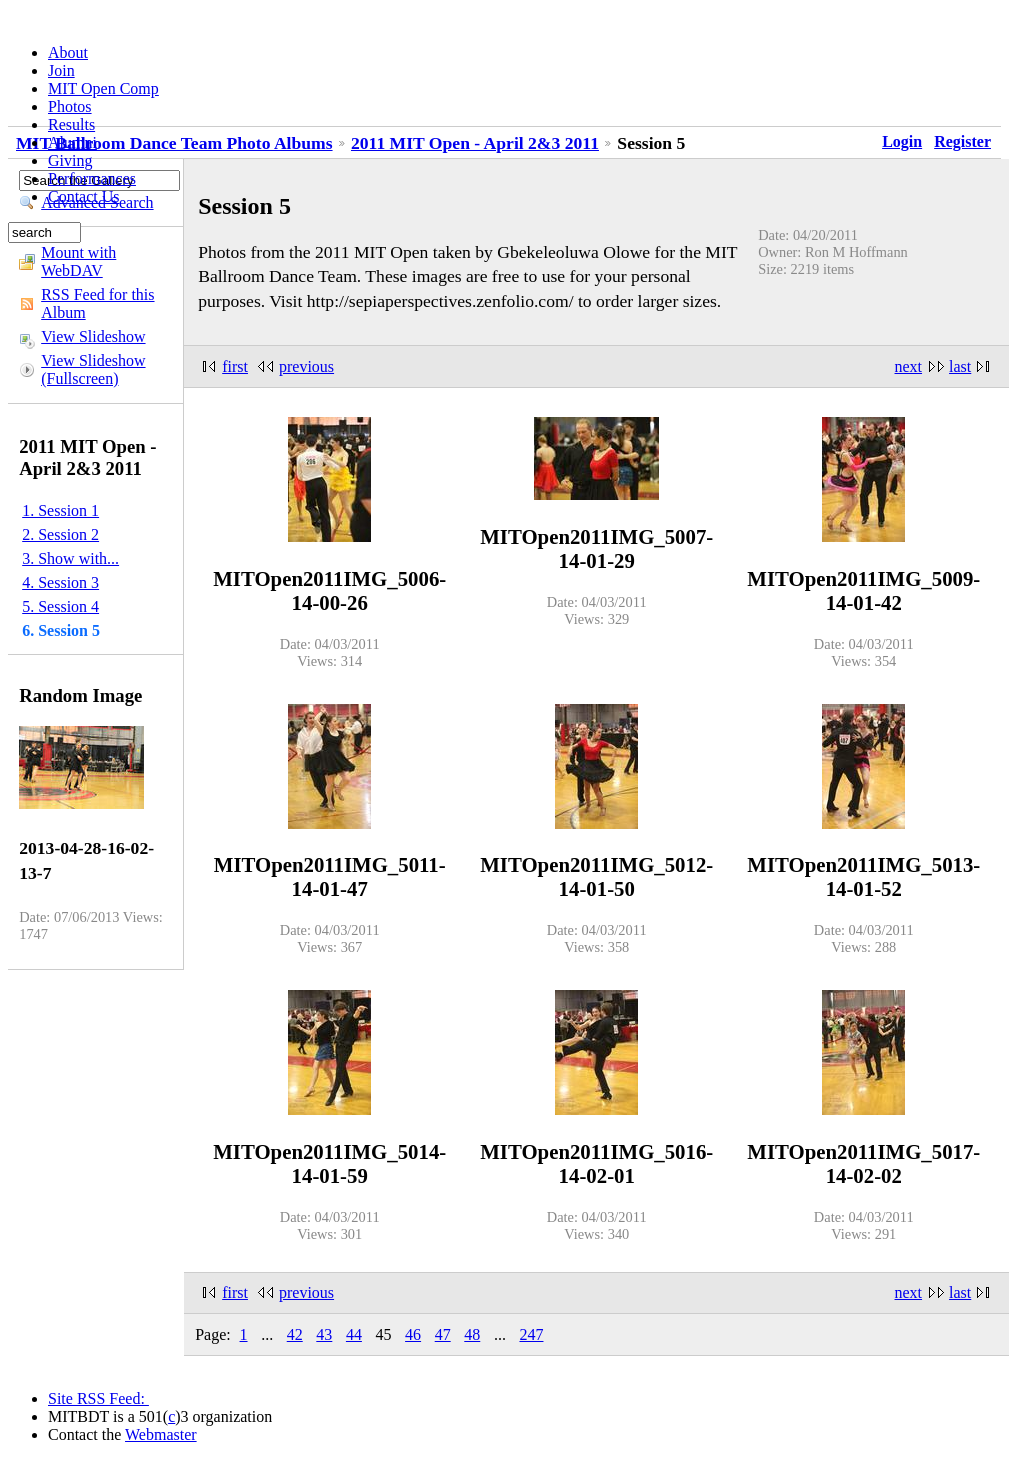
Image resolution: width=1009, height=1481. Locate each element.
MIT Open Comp (103, 88)
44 (354, 1334)
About (68, 52)
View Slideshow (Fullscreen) (93, 369)
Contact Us (84, 196)
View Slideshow (93, 336)
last (960, 366)
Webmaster (161, 1434)
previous (306, 366)
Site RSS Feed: (98, 1398)
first (235, 366)
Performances (92, 178)
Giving (70, 160)
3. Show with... (70, 558)
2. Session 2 (60, 534)
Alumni (72, 142)
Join (61, 70)
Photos (70, 106)
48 (472, 1334)
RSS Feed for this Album (97, 303)
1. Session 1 (60, 510)
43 (324, 1334)
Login (902, 141)
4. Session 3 (60, 582)
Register (962, 141)
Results (71, 124)
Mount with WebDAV (78, 261)
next (909, 366)
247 (531, 1334)
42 (295, 1334)
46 (413, 1334)
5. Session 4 (60, 606)
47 (443, 1334)
